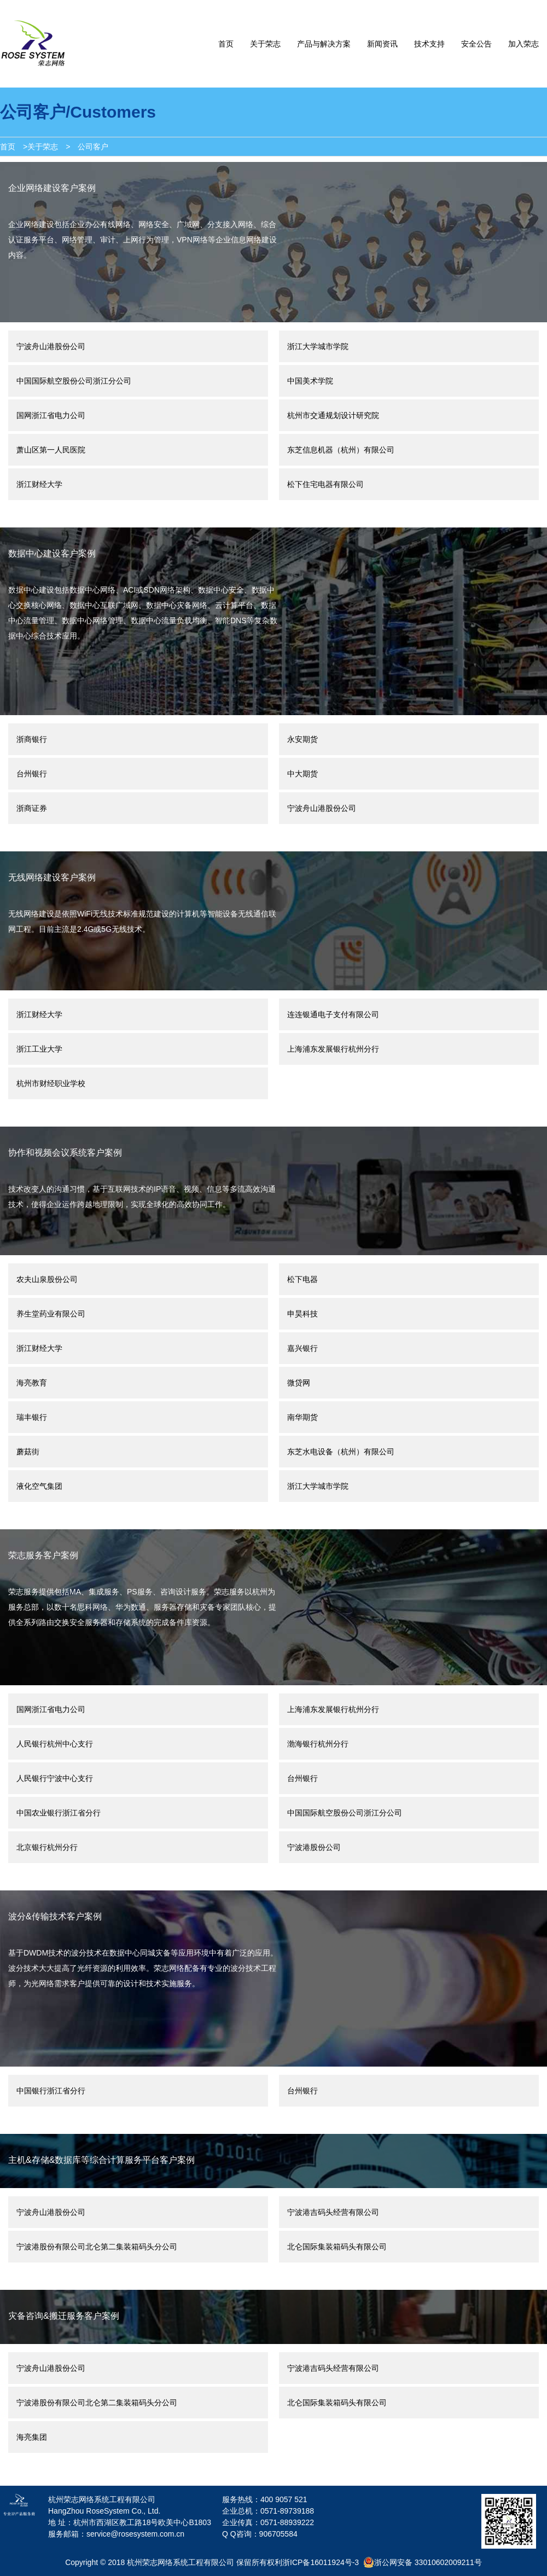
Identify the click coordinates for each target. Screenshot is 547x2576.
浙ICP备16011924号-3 (320, 2562)
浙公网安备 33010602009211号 (422, 2562)
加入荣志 (523, 43)
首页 (226, 43)
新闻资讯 (382, 43)
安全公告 (476, 43)
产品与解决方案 (324, 43)
